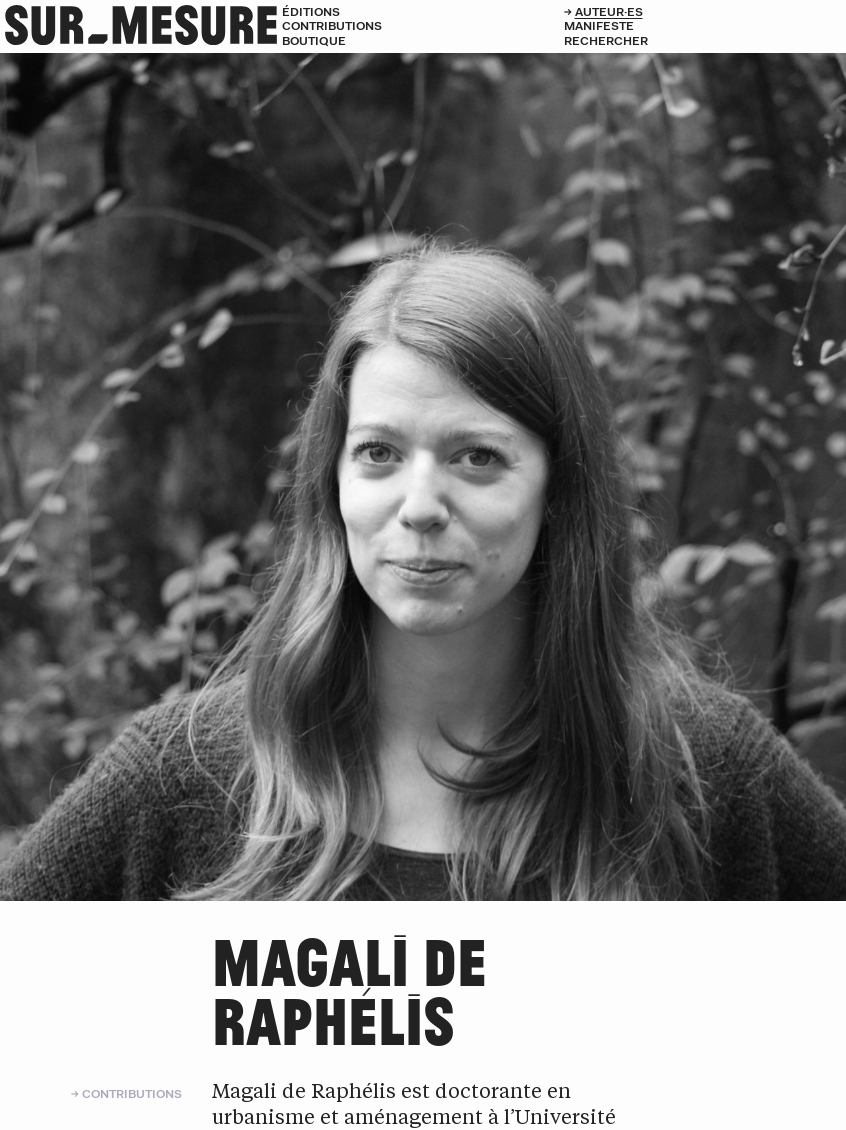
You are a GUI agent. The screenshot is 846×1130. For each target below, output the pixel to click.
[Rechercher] (705, 41)
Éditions (311, 11)
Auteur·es (609, 11)
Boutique (314, 40)
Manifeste (599, 25)
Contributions (332, 25)
